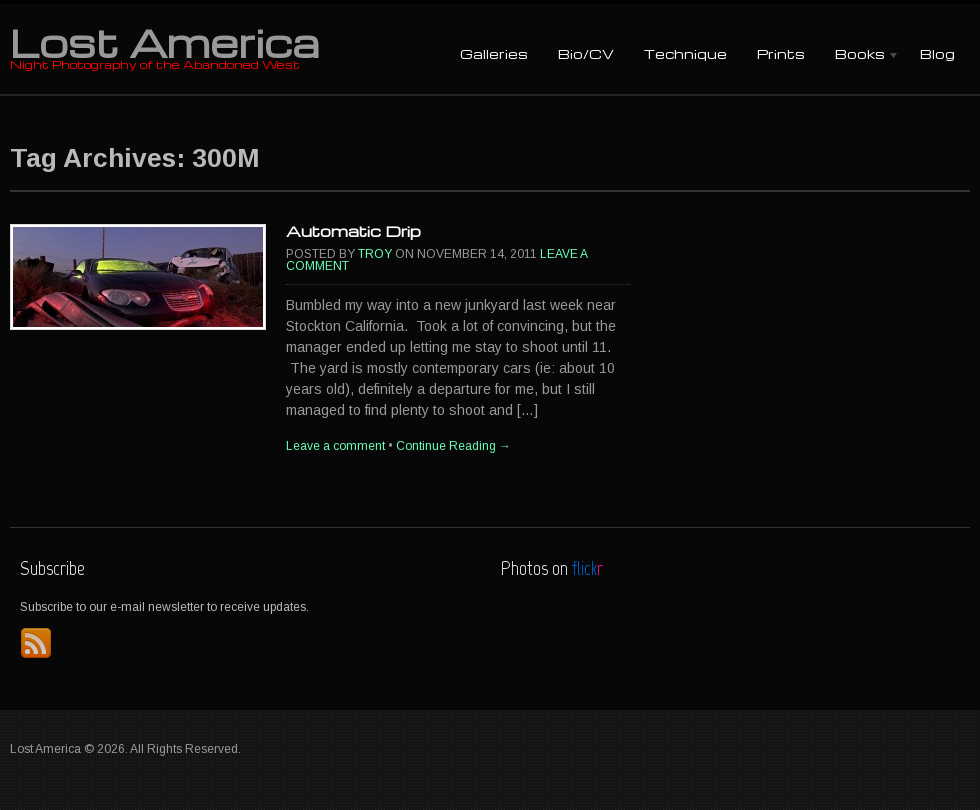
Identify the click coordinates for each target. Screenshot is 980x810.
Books (860, 55)
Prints (781, 53)
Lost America (164, 42)
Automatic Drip (353, 231)
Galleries (494, 53)
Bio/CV (586, 53)
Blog (937, 53)
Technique (685, 53)
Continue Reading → (453, 446)
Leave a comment (335, 446)
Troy (375, 254)
